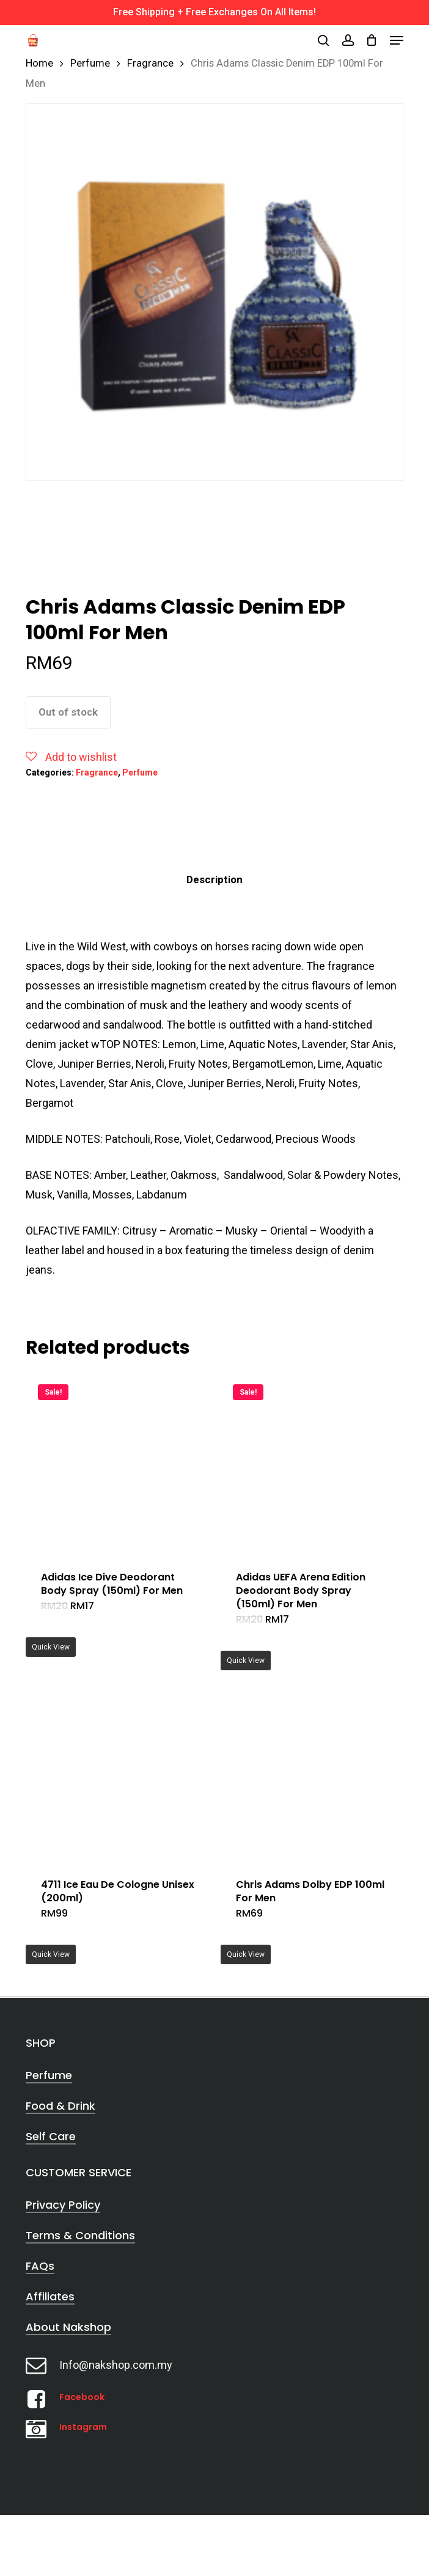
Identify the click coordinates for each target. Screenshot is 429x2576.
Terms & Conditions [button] (80, 2235)
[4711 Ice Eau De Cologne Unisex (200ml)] (118, 1771)
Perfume (90, 63)
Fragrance (150, 63)
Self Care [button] (51, 2136)
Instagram (83, 2427)
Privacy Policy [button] (63, 2204)
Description (214, 879)
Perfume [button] (49, 2075)
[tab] (214, 879)
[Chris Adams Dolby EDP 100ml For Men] (313, 1771)
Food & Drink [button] (60, 2105)
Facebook (82, 2397)
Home (39, 63)
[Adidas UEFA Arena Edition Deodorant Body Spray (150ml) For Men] (313, 1463)
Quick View (51, 1647)
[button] (396, 40)
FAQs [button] (40, 2265)
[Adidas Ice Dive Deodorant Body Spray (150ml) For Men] (118, 1463)
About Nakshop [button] (68, 2327)
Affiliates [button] (50, 2296)
